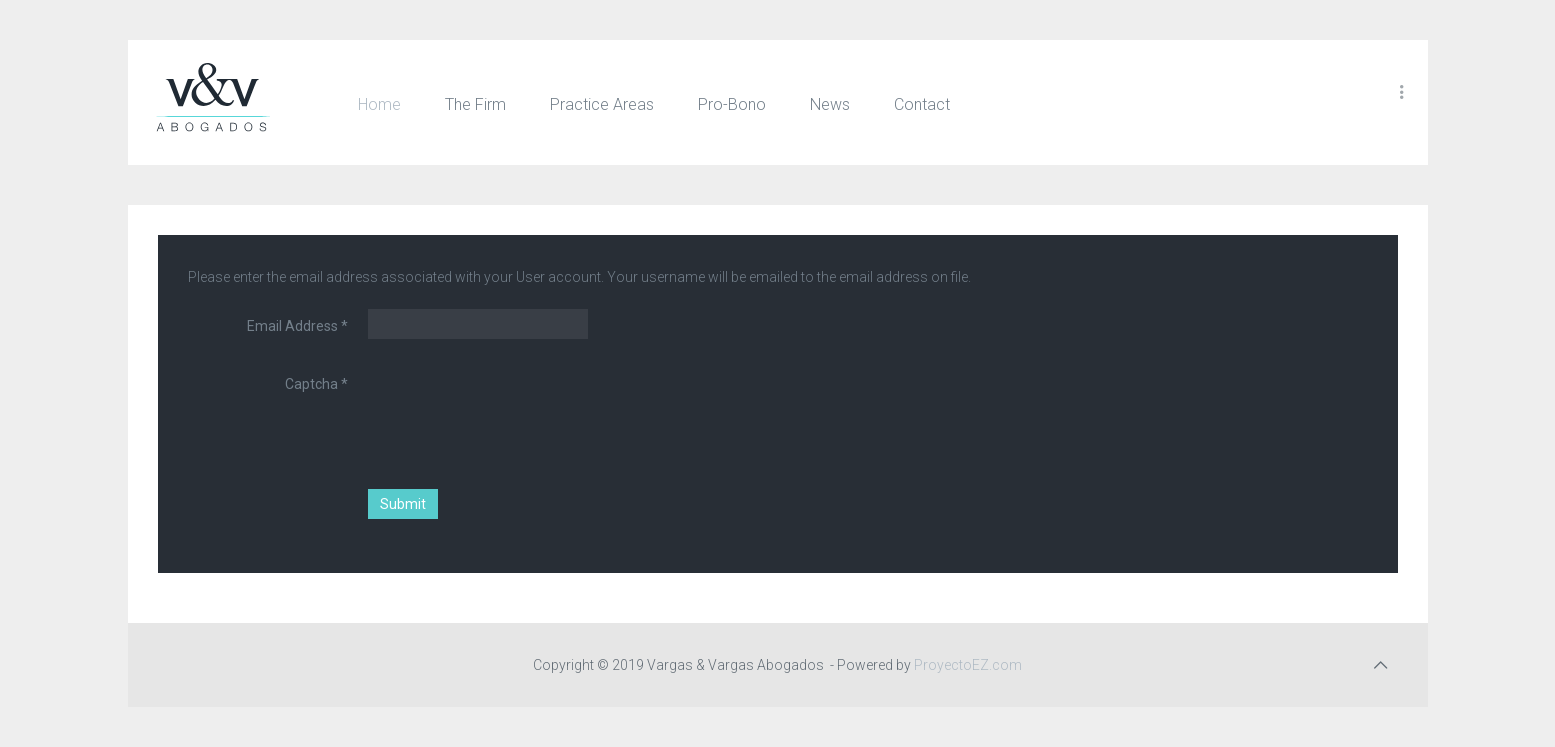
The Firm (475, 104)
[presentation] (520, 406)
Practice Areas (602, 104)
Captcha (316, 384)
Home (379, 104)
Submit (403, 504)
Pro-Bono (732, 104)
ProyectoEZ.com (969, 665)
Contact (922, 104)
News (830, 104)
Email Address (297, 326)
